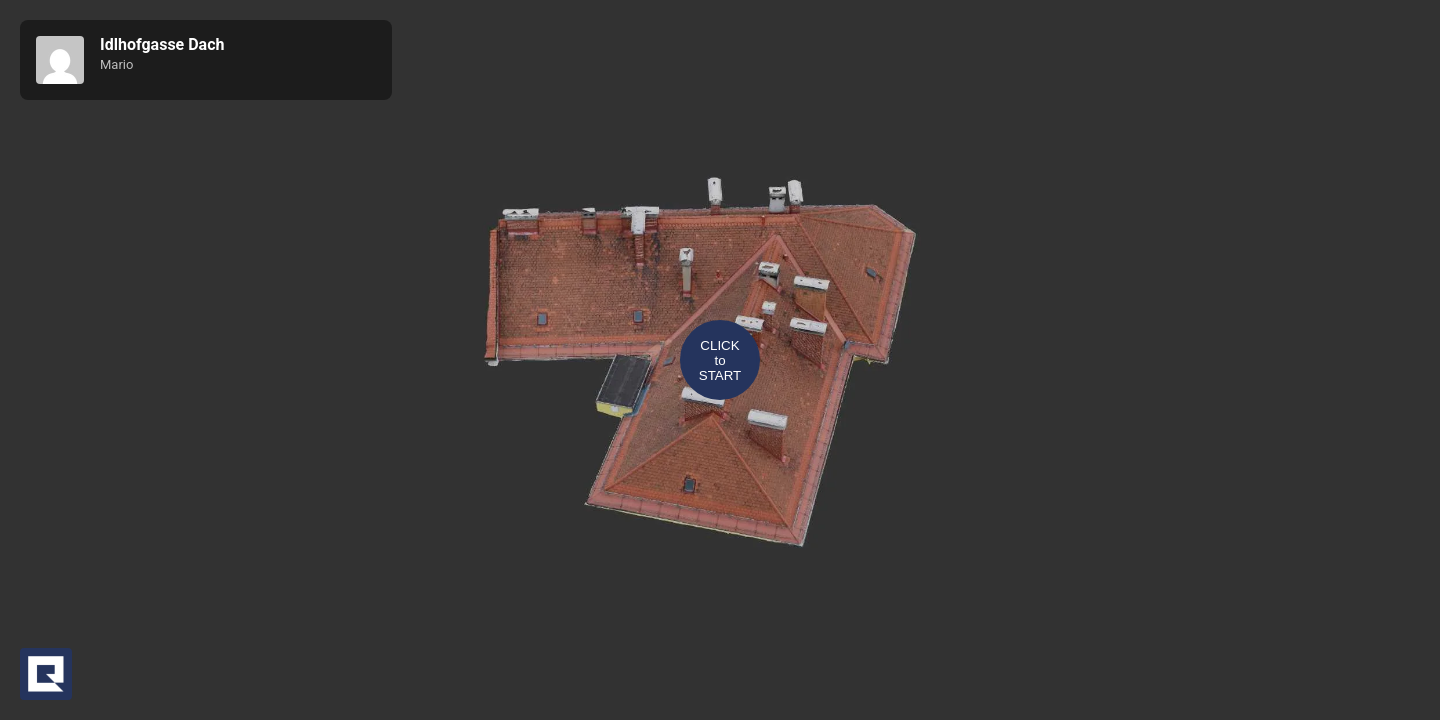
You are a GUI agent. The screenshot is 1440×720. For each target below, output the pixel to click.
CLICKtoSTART (720, 360)
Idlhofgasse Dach (162, 44)
